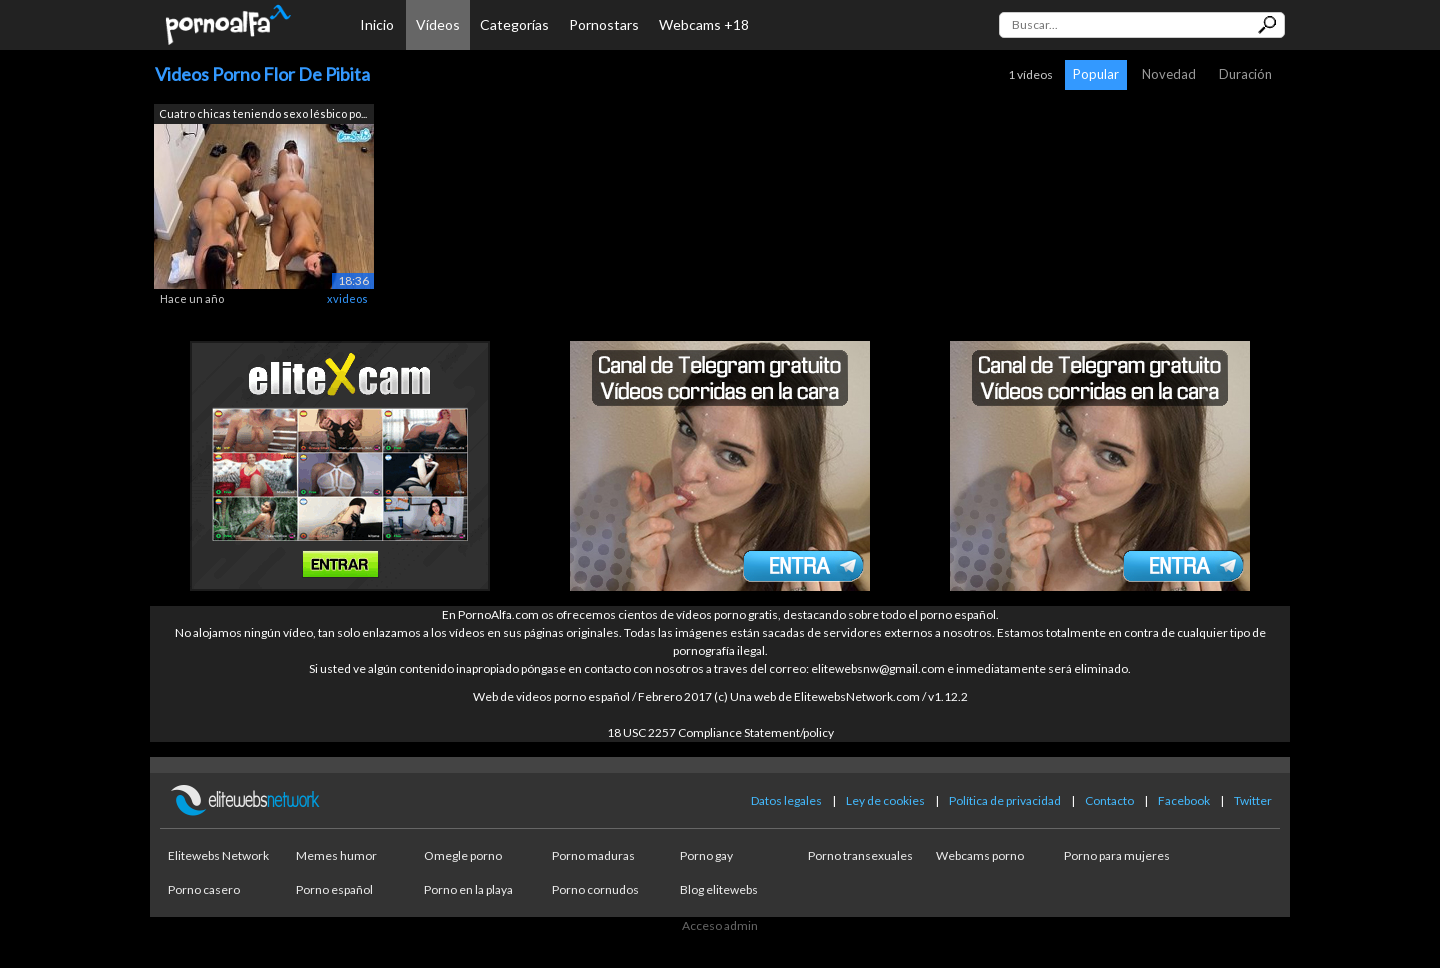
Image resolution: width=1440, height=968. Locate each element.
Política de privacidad (1005, 800)
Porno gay (706, 855)
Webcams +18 (704, 24)
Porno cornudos (595, 889)
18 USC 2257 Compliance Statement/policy (720, 732)
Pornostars (604, 24)
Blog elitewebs (719, 889)
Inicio (377, 24)
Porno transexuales (860, 855)
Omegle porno (463, 855)
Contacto (1109, 800)
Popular (1096, 74)
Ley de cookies (885, 800)
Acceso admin (720, 925)
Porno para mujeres (1117, 855)
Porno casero (204, 889)
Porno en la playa (468, 889)
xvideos (347, 298)
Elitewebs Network (218, 855)
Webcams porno (980, 855)
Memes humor (336, 855)
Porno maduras (593, 855)
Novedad (1169, 74)
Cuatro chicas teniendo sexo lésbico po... (263, 113)
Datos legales (786, 800)
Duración (1245, 74)
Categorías (514, 24)
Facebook (1184, 800)
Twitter (1253, 800)
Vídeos (438, 24)
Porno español (334, 889)
